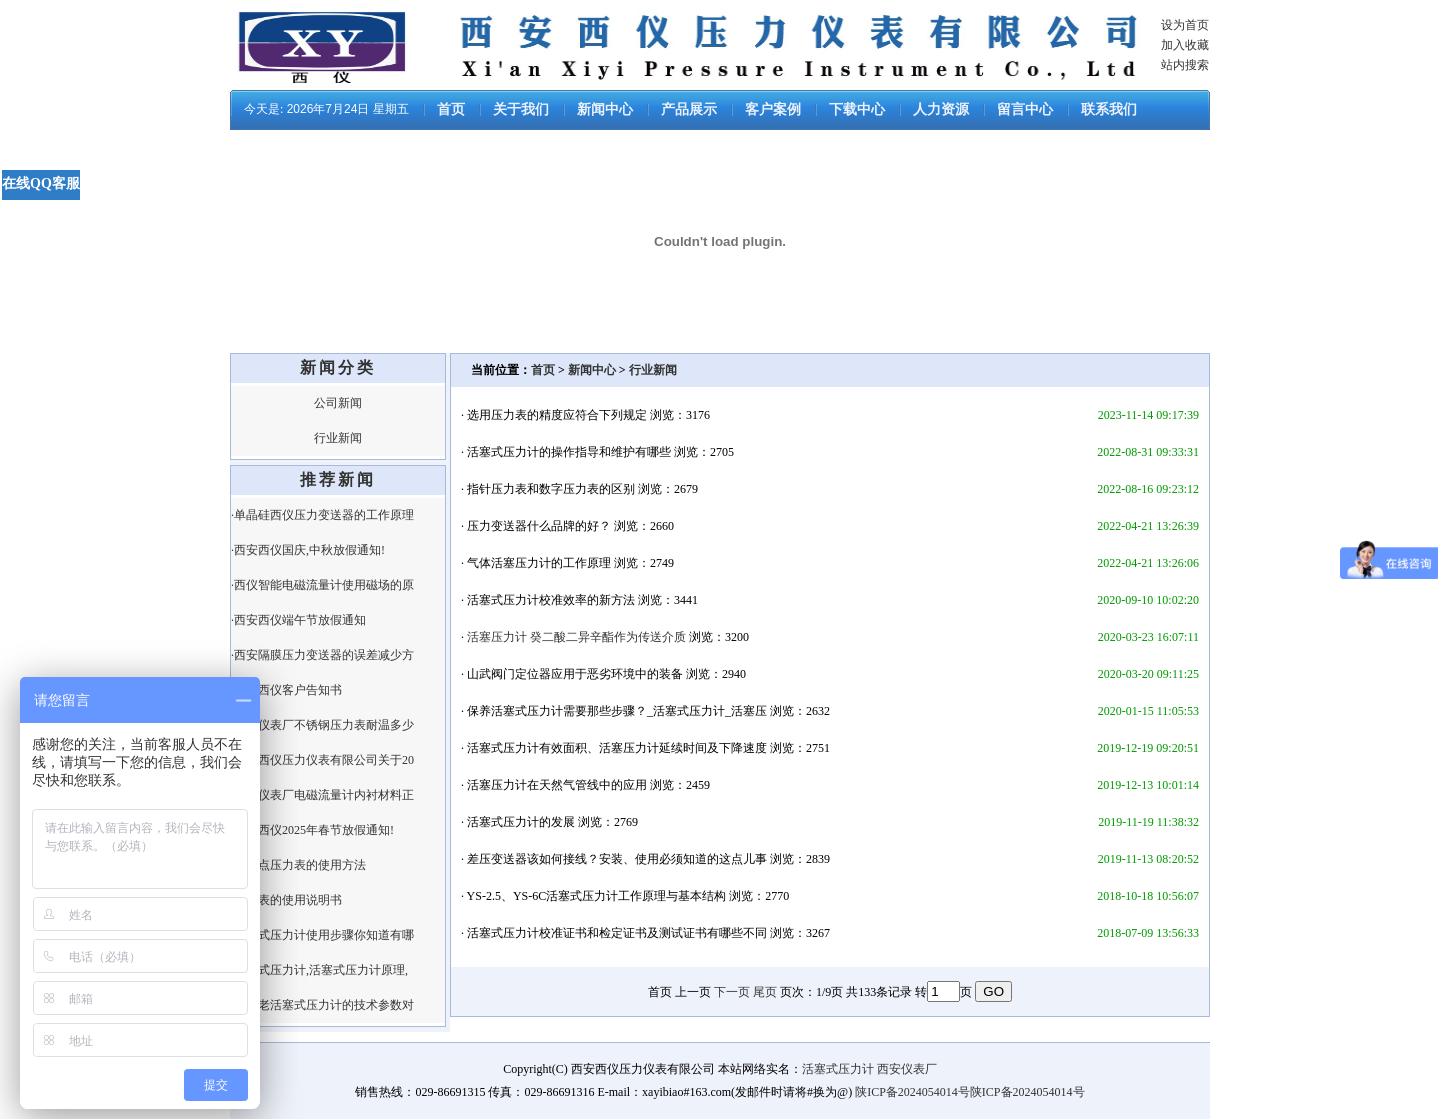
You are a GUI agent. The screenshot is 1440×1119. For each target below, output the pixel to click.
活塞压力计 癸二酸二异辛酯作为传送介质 (576, 637)
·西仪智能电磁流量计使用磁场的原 (322, 585)
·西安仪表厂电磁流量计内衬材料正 (322, 795)
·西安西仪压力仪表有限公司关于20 (322, 760)
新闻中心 (605, 109)
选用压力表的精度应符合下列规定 (557, 415)
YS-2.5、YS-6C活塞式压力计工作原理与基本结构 (597, 896)
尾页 (765, 992)
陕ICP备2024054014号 (912, 1092)
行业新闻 (338, 438)
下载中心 (857, 109)
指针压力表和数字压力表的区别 (551, 489)
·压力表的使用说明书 (286, 900)
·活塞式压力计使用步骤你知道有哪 (322, 935)
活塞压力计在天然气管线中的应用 (557, 785)
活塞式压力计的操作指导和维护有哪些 (569, 452)
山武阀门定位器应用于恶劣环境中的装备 (575, 674)
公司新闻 (338, 403)
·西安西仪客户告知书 (286, 690)
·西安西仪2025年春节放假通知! (312, 830)
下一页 (732, 992)
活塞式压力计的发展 (521, 822)
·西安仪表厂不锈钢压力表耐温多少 (322, 725)
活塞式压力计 (838, 1069)
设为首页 (1185, 25)
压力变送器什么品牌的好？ (539, 526)
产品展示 (689, 109)
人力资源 (941, 109)
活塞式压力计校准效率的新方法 (551, 600)
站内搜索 (1185, 65)
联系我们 (1109, 109)
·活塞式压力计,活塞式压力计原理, (319, 970)
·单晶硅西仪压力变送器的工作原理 (322, 515)
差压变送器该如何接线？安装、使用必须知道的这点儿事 (617, 859)
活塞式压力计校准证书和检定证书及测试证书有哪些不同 (617, 933)
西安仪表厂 (907, 1069)
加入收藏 (1185, 45)
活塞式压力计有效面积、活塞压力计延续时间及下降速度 (617, 748)
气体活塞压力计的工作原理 (539, 563)
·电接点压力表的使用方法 (298, 865)
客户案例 (773, 109)
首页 (451, 109)
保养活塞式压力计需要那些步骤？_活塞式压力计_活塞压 (617, 711)
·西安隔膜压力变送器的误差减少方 (322, 655)
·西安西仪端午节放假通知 (298, 620)
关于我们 (521, 109)
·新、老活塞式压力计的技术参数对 (322, 1005)
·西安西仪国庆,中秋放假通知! (308, 550)
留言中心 (1025, 109)
